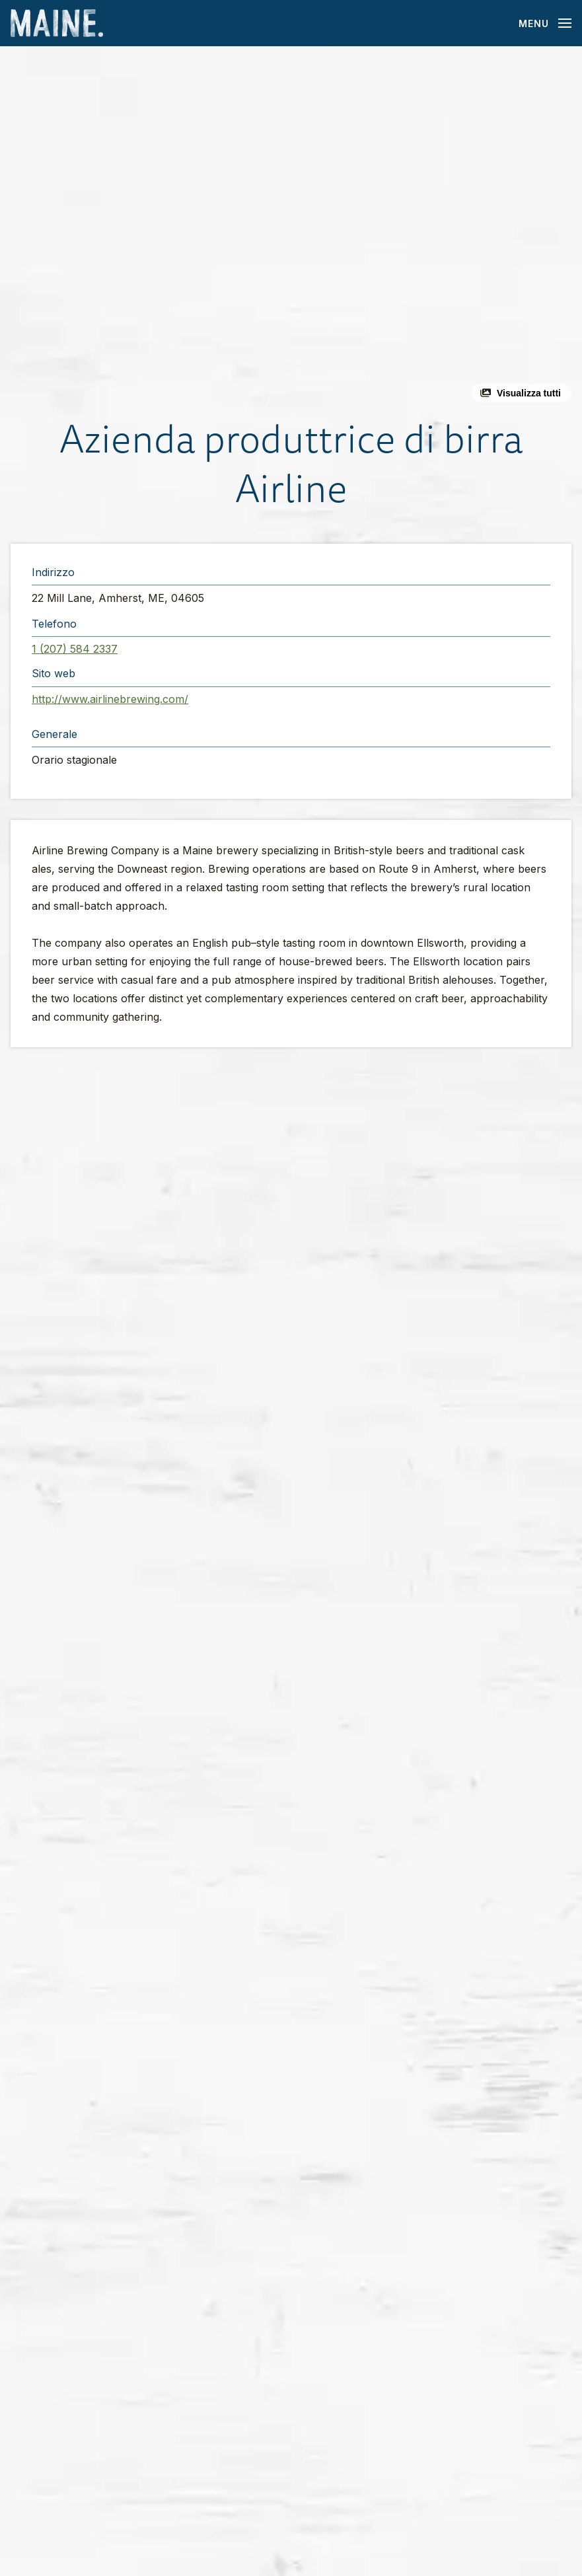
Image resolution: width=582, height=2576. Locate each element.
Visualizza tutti (529, 393)
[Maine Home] (57, 23)
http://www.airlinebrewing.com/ (110, 699)
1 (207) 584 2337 (75, 648)
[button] (291, 229)
